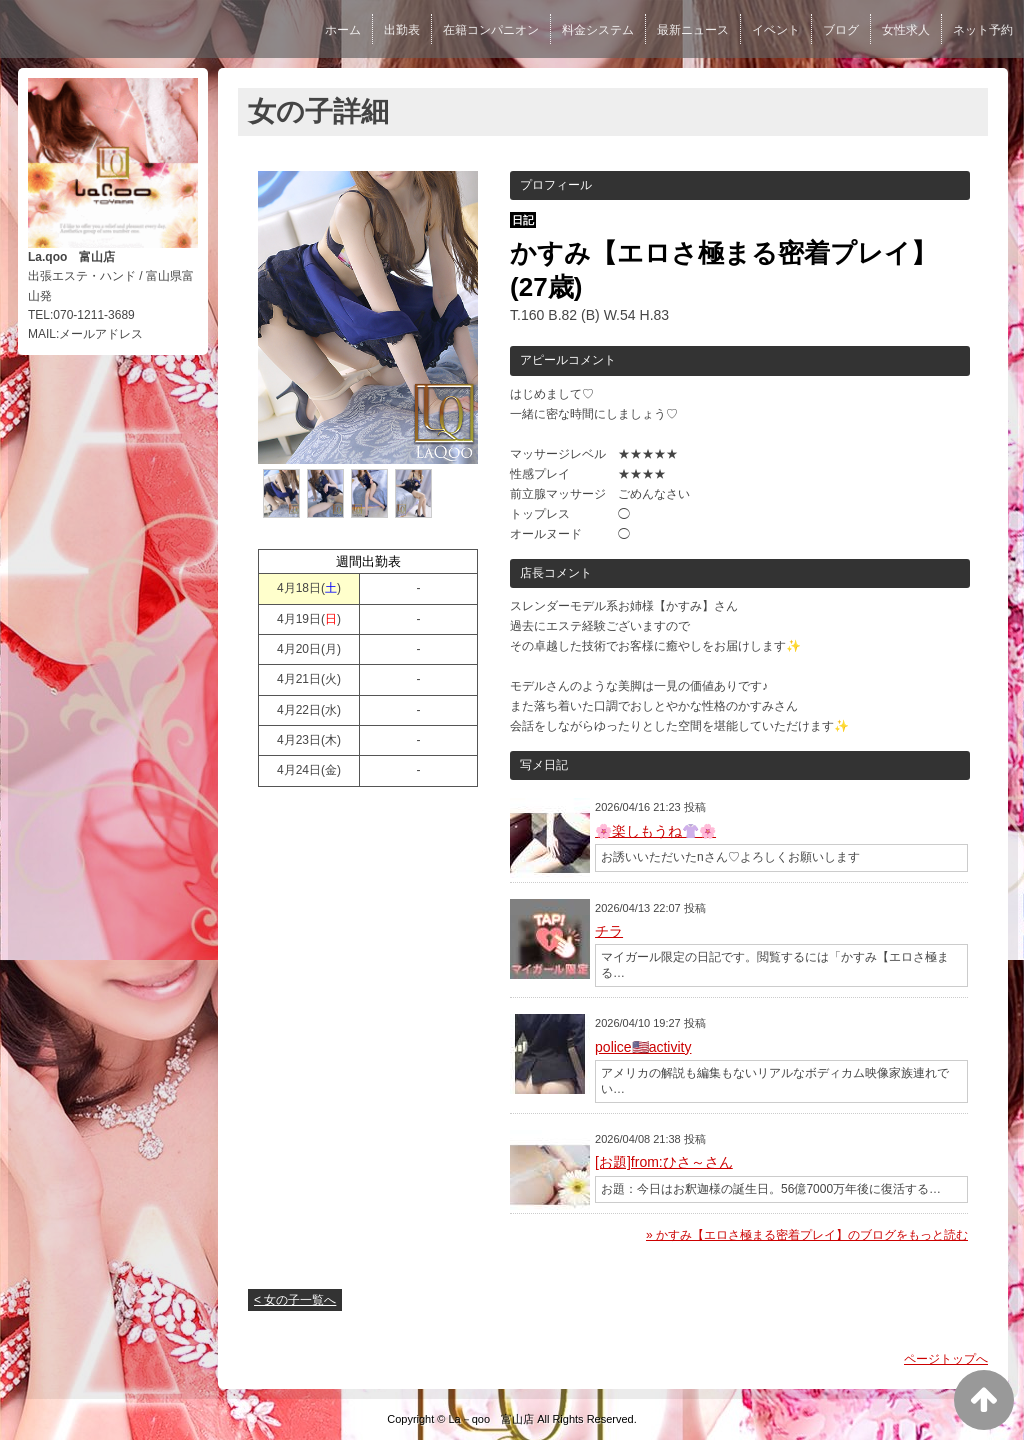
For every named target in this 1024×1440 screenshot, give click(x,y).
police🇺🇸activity (643, 1047)
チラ (609, 931)
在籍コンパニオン (491, 30)
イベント (776, 30)
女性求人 (906, 30)
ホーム (343, 30)
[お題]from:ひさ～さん (664, 1162)
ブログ (841, 30)
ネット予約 (983, 30)
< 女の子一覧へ (295, 1300)
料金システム (598, 30)
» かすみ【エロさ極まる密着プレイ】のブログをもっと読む (807, 1235)
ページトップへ (946, 1359)
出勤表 (402, 30)
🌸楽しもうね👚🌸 (655, 831)
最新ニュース (693, 30)
